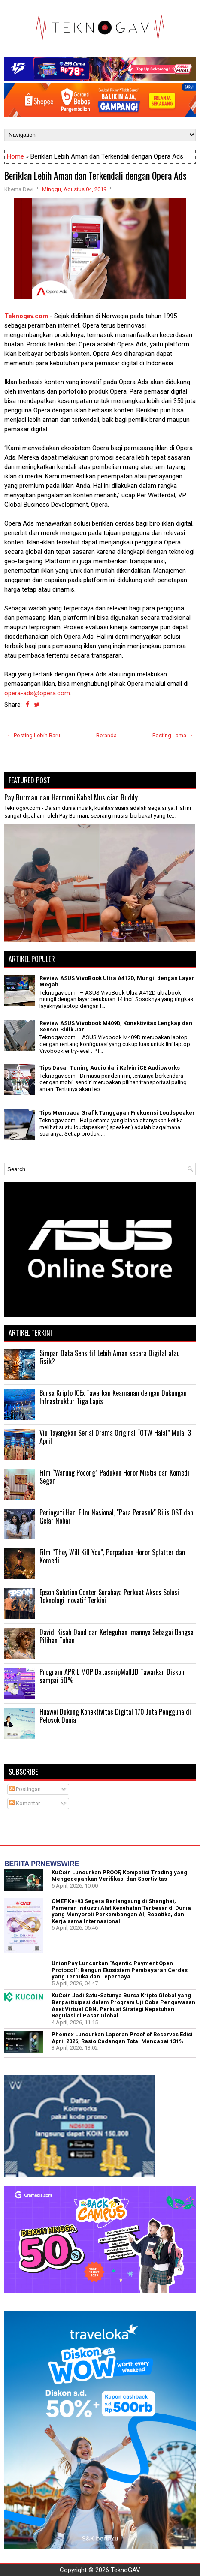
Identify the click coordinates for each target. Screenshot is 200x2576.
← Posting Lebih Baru (33, 735)
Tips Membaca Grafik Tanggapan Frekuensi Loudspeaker (117, 1112)
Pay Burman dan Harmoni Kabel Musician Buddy (71, 797)
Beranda (106, 735)
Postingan (25, 1789)
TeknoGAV (125, 2570)
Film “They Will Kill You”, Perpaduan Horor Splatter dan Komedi (112, 1556)
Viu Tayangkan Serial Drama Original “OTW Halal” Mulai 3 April (115, 1437)
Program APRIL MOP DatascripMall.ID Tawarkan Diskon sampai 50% (111, 1676)
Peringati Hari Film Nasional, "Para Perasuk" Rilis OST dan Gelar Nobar (116, 1516)
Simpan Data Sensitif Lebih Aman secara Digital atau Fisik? (109, 1357)
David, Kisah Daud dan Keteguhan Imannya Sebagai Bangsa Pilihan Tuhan (116, 1636)
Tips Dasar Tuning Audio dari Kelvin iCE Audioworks (109, 1067)
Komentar (24, 1803)
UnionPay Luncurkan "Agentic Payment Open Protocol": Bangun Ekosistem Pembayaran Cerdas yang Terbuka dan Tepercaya (120, 1970)
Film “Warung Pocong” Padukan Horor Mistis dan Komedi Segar (114, 1476)
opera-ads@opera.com (37, 693)
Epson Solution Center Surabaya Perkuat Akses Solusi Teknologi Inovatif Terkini (109, 1596)
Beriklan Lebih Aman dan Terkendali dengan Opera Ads (95, 175)
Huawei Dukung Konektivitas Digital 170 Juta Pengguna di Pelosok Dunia (115, 1716)
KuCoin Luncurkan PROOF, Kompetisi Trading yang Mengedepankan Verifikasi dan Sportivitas (119, 1875)
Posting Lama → (172, 735)
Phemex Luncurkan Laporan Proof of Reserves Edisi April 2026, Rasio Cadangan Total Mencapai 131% (122, 2037)
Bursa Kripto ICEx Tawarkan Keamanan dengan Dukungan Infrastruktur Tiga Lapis (113, 1397)
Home (15, 156)
